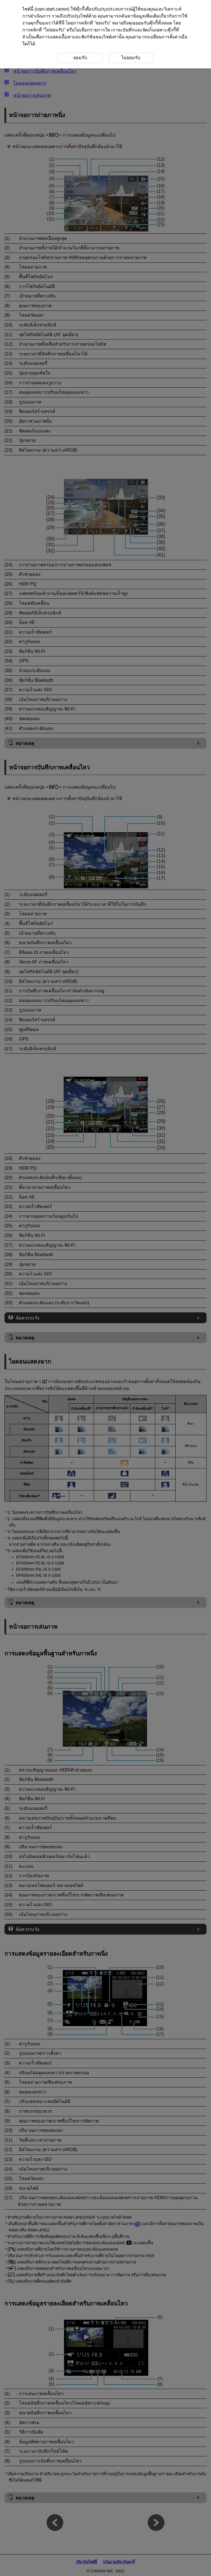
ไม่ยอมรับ (54, 30)
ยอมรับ (102, 23)
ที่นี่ (61, 23)
